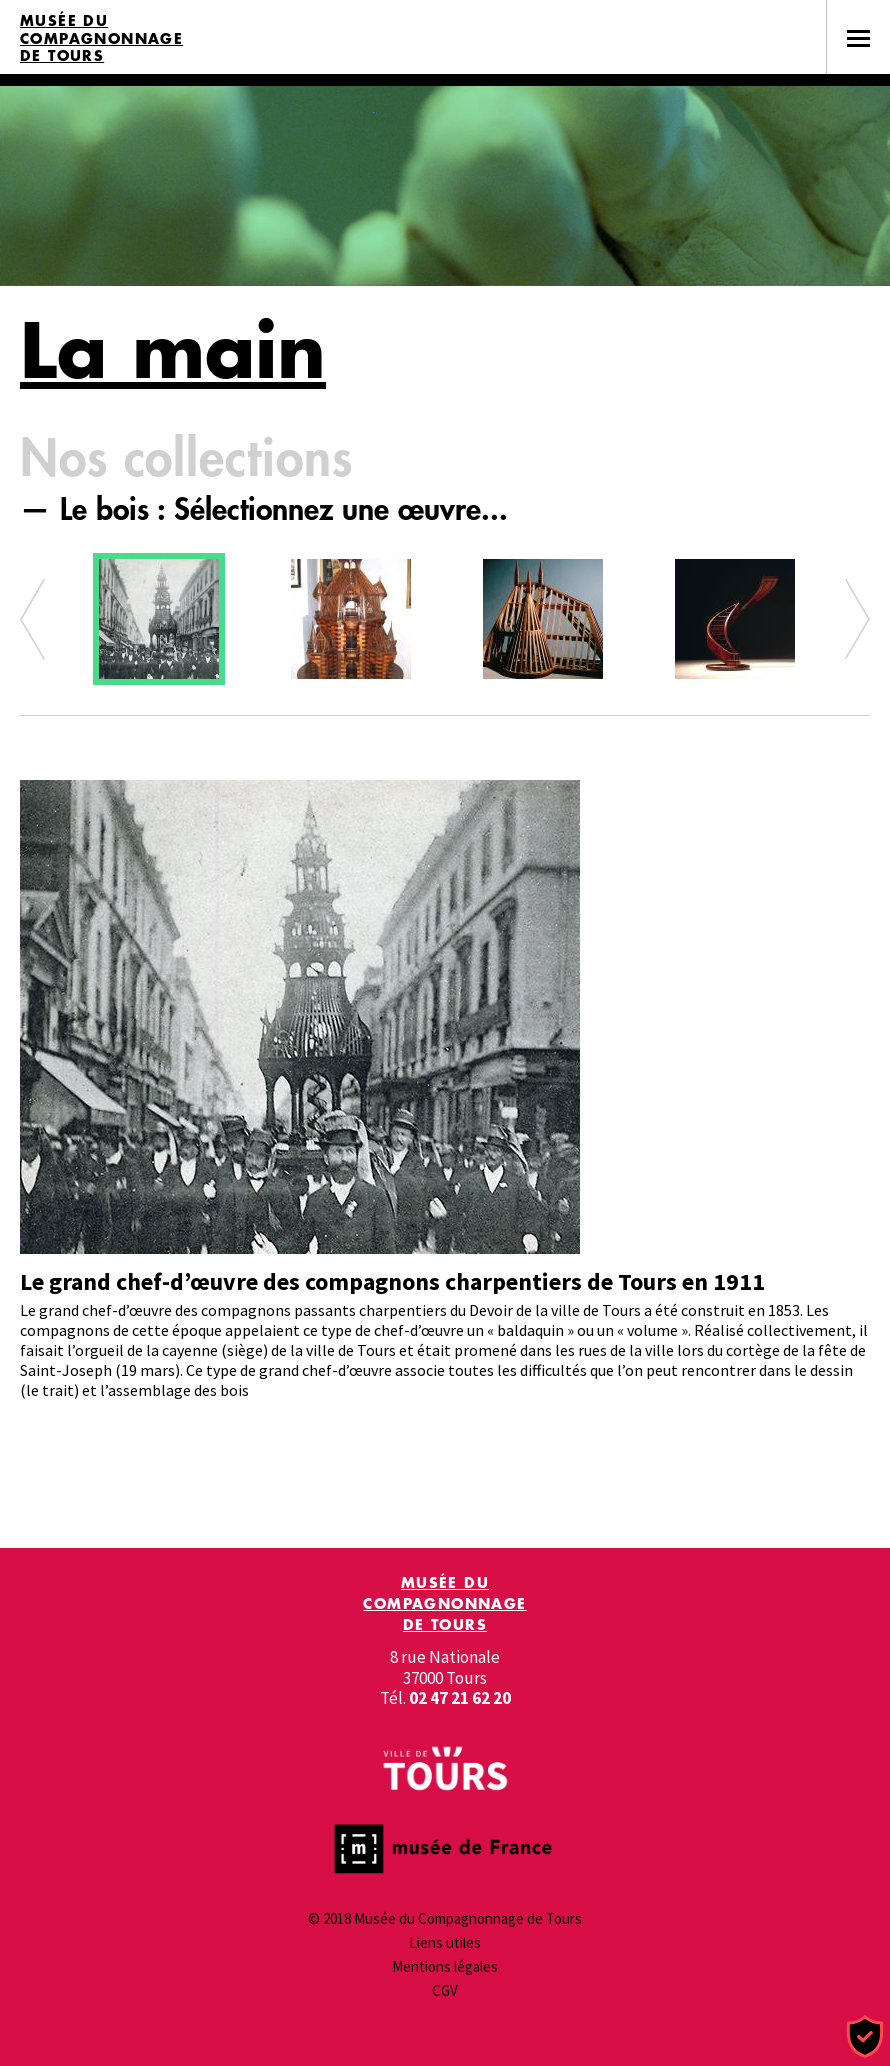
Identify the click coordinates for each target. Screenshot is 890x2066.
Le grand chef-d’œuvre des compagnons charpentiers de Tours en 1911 (392, 1281)
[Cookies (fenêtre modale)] (865, 2037)
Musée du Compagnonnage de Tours (101, 38)
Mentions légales (445, 1966)
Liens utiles (445, 1942)
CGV (445, 1990)
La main (173, 349)
